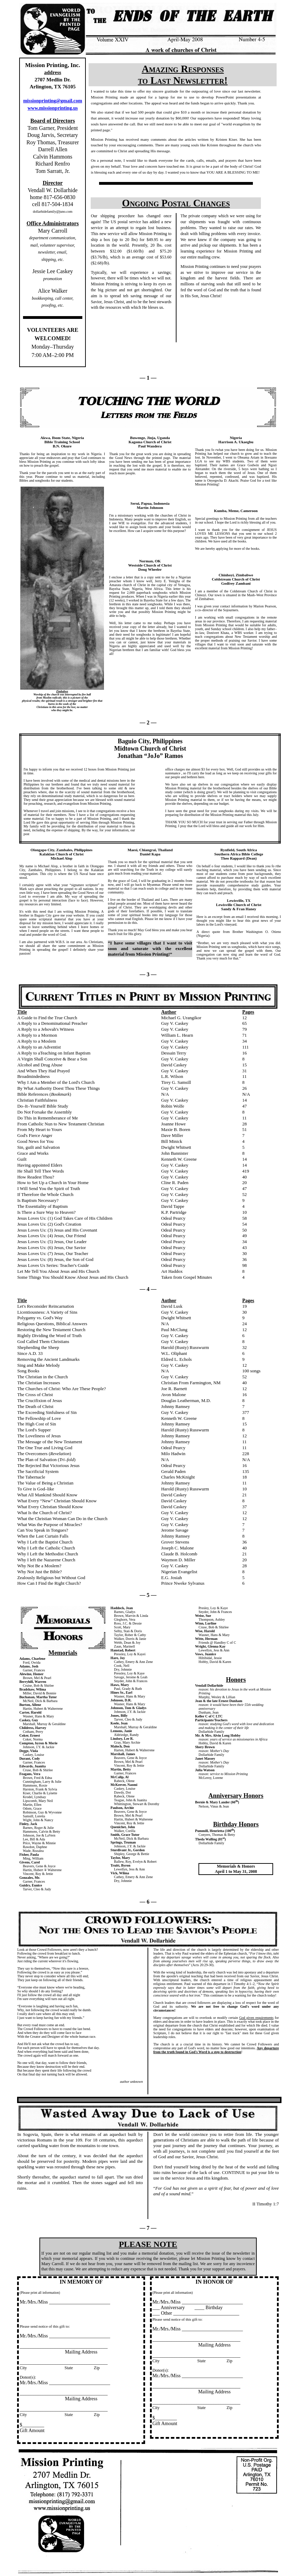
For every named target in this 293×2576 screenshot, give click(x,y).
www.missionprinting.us (53, 108)
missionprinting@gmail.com (52, 100)
